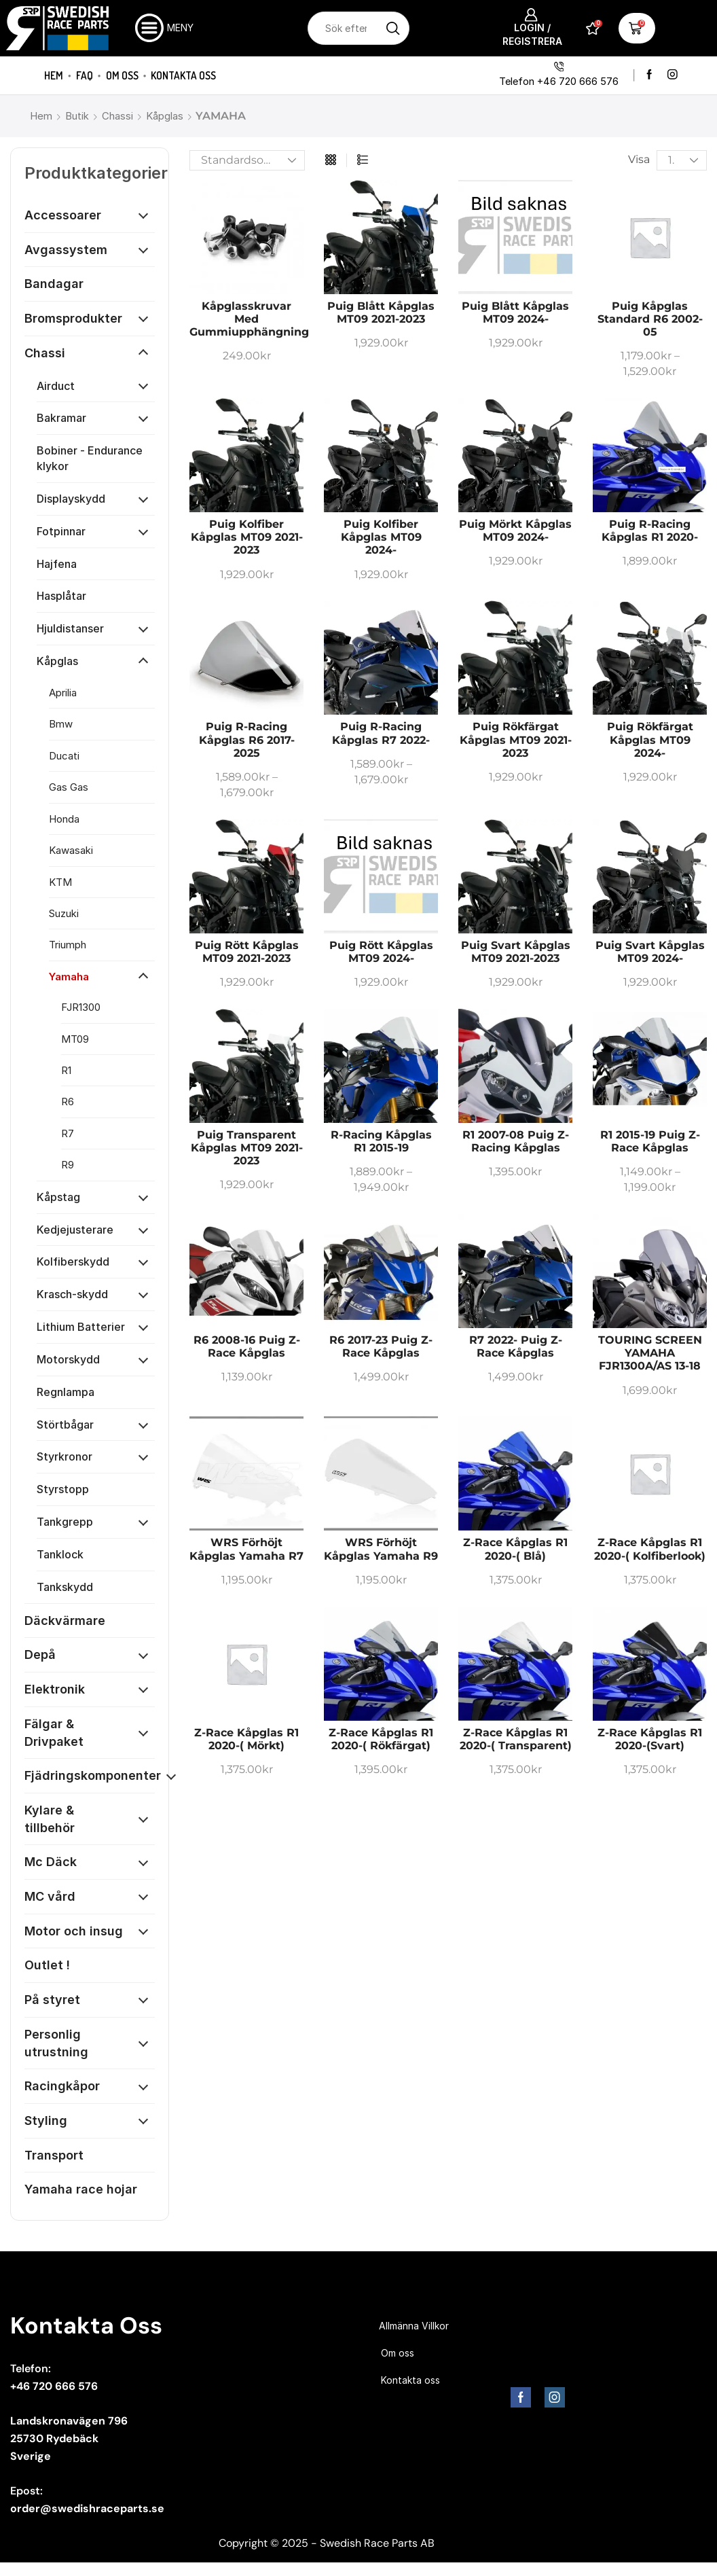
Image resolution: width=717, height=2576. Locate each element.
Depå (40, 1654)
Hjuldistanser (70, 628)
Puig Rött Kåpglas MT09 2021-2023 (247, 952)
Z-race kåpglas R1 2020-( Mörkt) (246, 1739)
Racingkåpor (62, 2086)
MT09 (75, 1039)
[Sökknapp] (393, 28)
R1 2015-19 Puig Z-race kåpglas (650, 1141)
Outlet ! (47, 1965)
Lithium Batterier (81, 1327)
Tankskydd (65, 1587)
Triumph (67, 944)
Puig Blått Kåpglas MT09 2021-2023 (381, 312)
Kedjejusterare (75, 1229)
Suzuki (64, 913)
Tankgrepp (65, 1521)
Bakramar (61, 418)
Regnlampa (65, 1392)
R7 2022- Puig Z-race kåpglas (515, 1346)
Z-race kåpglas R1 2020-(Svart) (650, 1739)
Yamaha (69, 976)
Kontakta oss (183, 75)
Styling (45, 2120)
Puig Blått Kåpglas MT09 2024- (515, 312)
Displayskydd (71, 498)
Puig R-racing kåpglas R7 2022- (381, 733)
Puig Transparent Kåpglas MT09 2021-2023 (247, 1147)
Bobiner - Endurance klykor (90, 458)
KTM (60, 882)
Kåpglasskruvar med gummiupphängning (249, 319)
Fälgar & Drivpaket (54, 1733)
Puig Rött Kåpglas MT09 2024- (381, 952)
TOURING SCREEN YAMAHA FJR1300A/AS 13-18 (650, 1353)
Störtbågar (65, 1424)
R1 (66, 1070)
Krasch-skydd (72, 1294)
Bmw (61, 723)
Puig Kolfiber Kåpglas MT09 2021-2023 (247, 537)
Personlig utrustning (56, 2043)
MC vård (49, 1896)
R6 (67, 1101)
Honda (64, 818)
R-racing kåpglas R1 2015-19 (381, 1141)
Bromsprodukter (73, 318)
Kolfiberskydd (73, 1261)
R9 (67, 1164)
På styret (52, 1999)
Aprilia (63, 692)
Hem (53, 75)
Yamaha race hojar (80, 2189)
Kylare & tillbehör (49, 1819)
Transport (54, 2155)
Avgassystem (65, 250)
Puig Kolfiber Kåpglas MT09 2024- (381, 537)
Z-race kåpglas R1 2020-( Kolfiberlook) (649, 1549)
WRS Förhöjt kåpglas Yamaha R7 (246, 1549)
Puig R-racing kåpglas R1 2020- (650, 530)
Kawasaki (71, 850)
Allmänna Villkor (414, 2325)
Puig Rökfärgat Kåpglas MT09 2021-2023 (516, 739)
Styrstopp (63, 1489)
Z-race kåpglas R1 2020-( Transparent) (516, 1739)
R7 (67, 1133)
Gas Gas (68, 787)
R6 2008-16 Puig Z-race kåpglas (247, 1346)
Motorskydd (68, 1359)
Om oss (122, 75)
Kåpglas (164, 115)
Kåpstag (58, 1197)
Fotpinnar (61, 531)
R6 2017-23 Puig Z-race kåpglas (381, 1346)
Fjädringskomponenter (92, 1775)
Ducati (64, 755)
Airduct (56, 386)
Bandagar (54, 283)
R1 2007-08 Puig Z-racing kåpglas (515, 1141)
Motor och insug (73, 1931)
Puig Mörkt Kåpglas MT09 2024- (515, 530)
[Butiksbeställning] (247, 160)
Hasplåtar (61, 596)
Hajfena (57, 564)
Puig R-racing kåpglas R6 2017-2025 (247, 739)
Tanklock (60, 1554)
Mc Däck (50, 1862)
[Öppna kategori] (143, 215)
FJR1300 (80, 1007)
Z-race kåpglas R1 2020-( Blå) (515, 1549)
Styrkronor (64, 1456)
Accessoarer (62, 215)
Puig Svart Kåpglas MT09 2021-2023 (515, 952)
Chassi (117, 115)
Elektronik (54, 1689)
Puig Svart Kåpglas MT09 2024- (650, 952)
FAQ (84, 75)
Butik (77, 115)
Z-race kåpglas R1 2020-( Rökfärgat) (381, 1739)
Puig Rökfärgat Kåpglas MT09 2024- (650, 739)
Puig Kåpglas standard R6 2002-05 (650, 319)
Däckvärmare (64, 1620)
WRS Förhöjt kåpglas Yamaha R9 (381, 1549)
